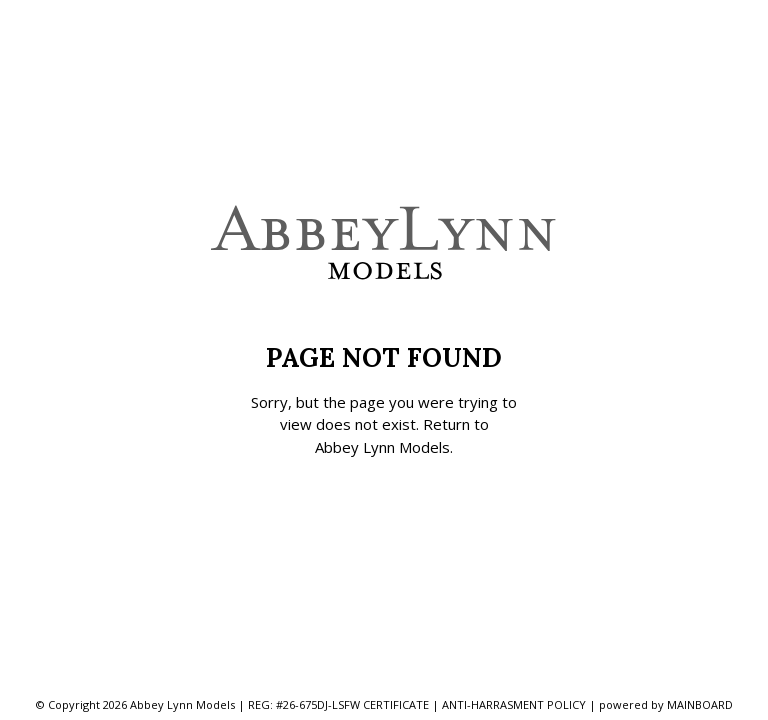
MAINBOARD (700, 704)
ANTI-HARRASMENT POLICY (514, 704)
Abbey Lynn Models (382, 447)
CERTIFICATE (396, 704)
